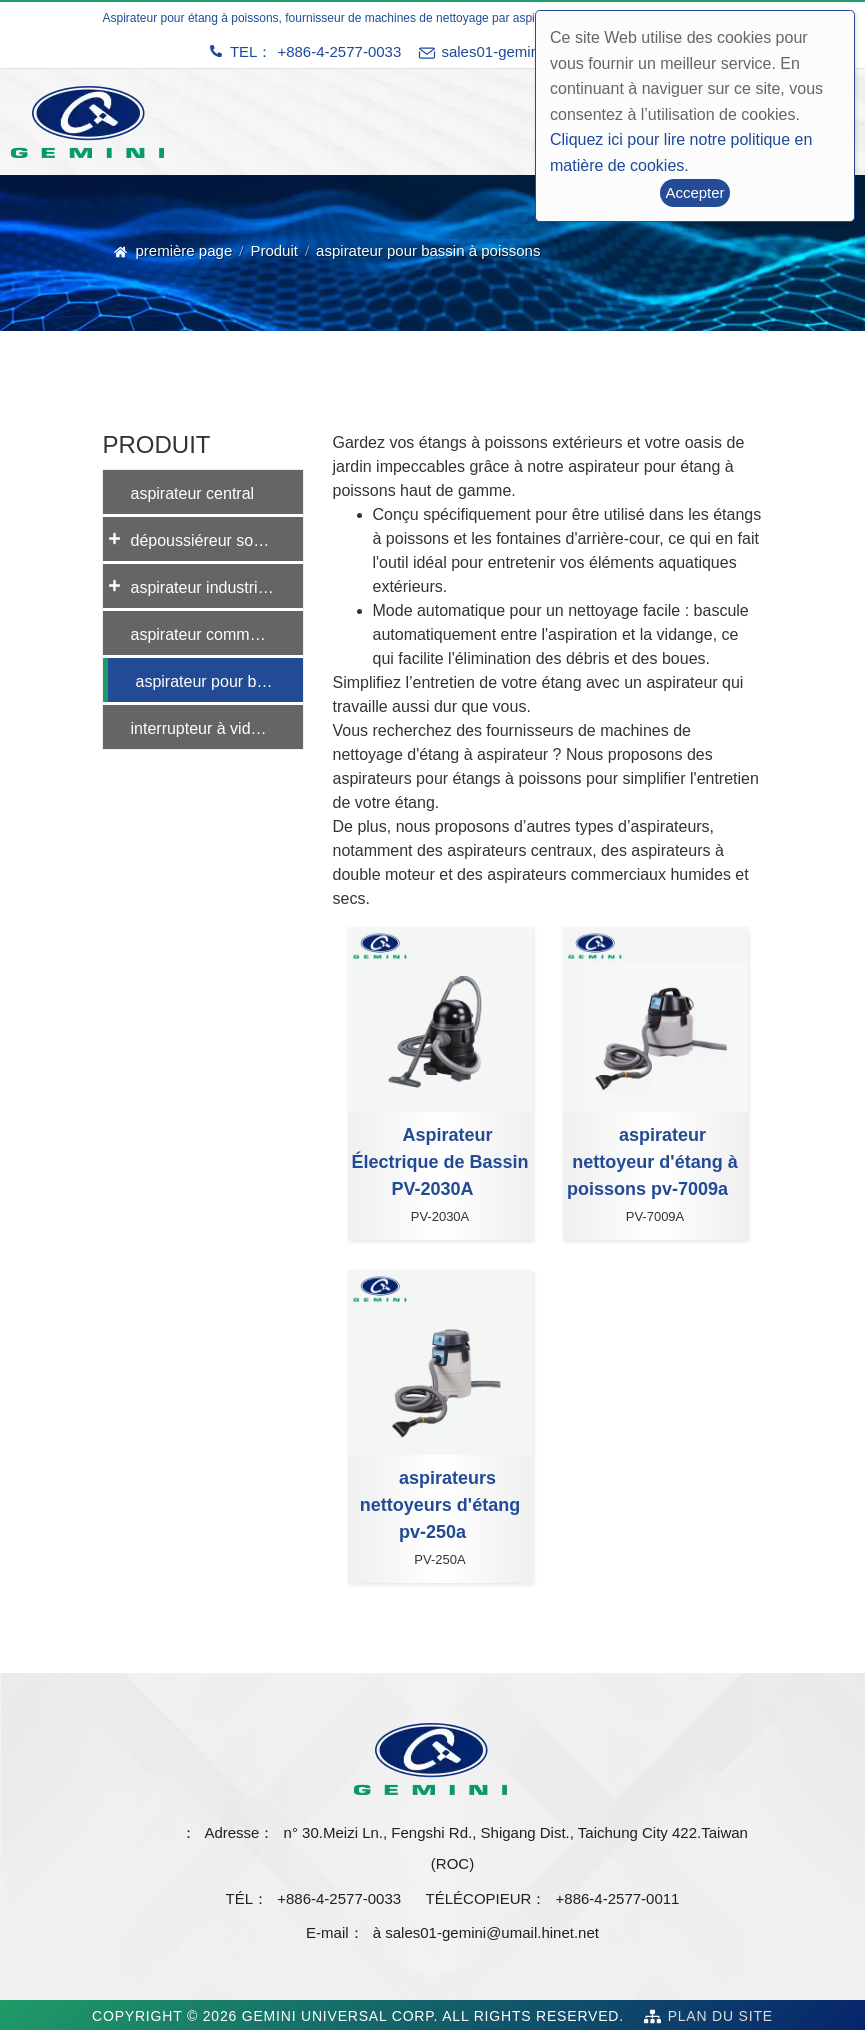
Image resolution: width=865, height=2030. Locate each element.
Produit (274, 250)
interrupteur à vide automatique (217, 728)
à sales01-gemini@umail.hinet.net (486, 1932)
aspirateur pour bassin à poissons (219, 681)
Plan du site (720, 2016)
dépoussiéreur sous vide (217, 540)
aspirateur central (193, 493)
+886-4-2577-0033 (339, 51)
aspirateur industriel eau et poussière (217, 587)
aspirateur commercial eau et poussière (217, 634)
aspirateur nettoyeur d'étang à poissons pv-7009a (652, 1162)
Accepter (694, 192)
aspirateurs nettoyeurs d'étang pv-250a (440, 1505)
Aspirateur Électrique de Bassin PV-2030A (439, 1162)
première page (184, 250)
